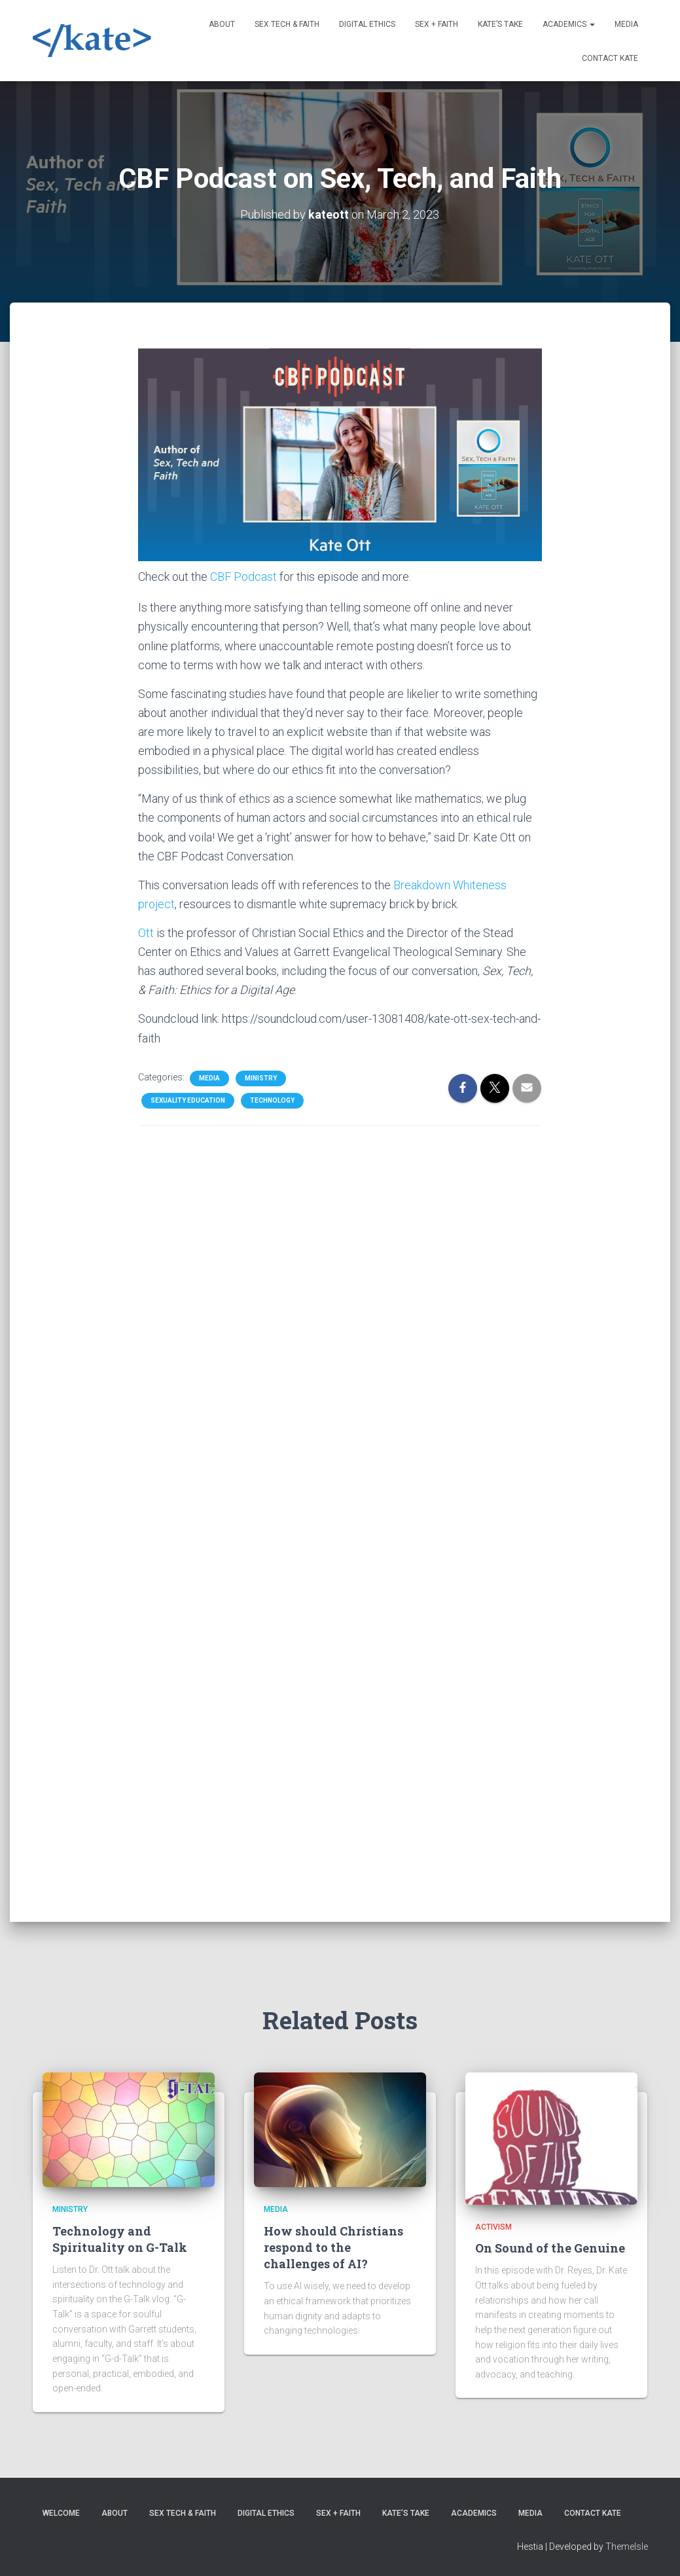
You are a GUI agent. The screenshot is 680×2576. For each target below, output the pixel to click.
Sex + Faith (436, 24)
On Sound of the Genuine (550, 2248)
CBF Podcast (243, 575)
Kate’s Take (500, 24)
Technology (272, 1099)
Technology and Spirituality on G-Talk (119, 2239)
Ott (146, 931)
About (222, 24)
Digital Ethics (367, 24)
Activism (493, 2227)
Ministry (261, 1076)
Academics (569, 24)
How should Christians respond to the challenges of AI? (333, 2247)
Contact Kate (610, 58)
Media (626, 24)
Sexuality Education (188, 1099)
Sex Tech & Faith (287, 24)
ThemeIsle (626, 2546)
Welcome (61, 2513)
